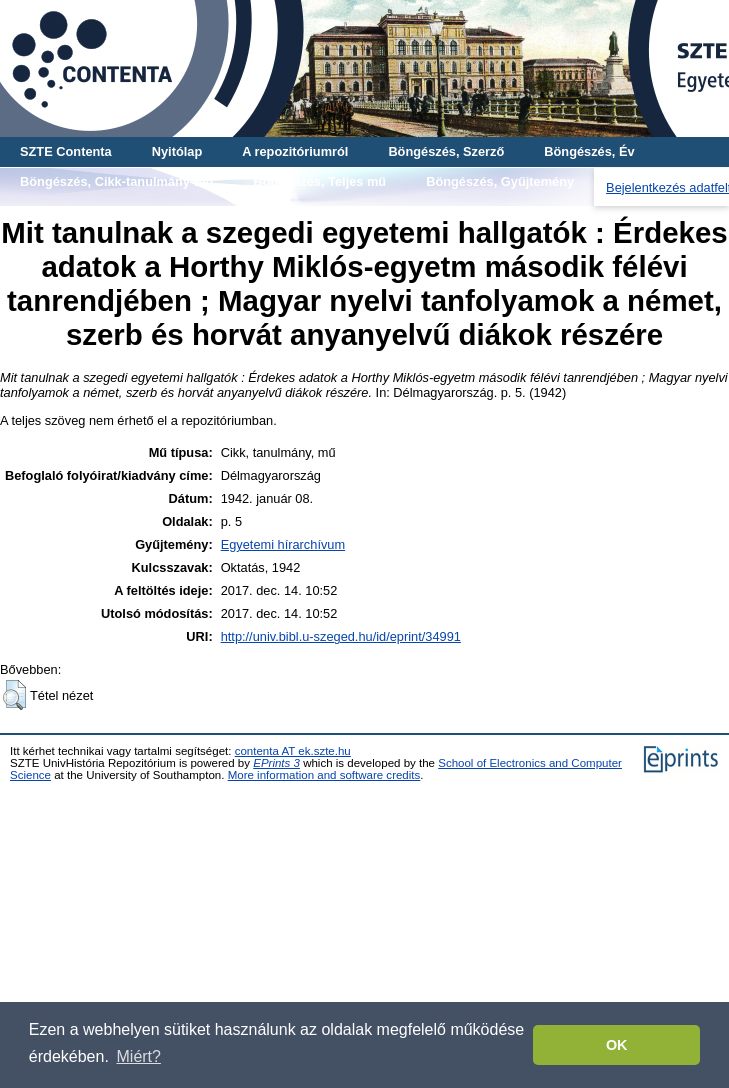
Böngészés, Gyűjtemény (500, 181)
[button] (14, 695)
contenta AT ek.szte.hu (293, 751)
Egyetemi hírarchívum (283, 544)
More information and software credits (324, 775)
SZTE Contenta (66, 151)
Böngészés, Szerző (446, 151)
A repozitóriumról (295, 151)
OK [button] (617, 1045)
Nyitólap (177, 151)
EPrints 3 (276, 763)
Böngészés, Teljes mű (319, 181)
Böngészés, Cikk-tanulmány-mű (116, 181)
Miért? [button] (139, 1056)
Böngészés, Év (589, 151)
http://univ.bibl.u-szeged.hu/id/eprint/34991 (341, 636)
